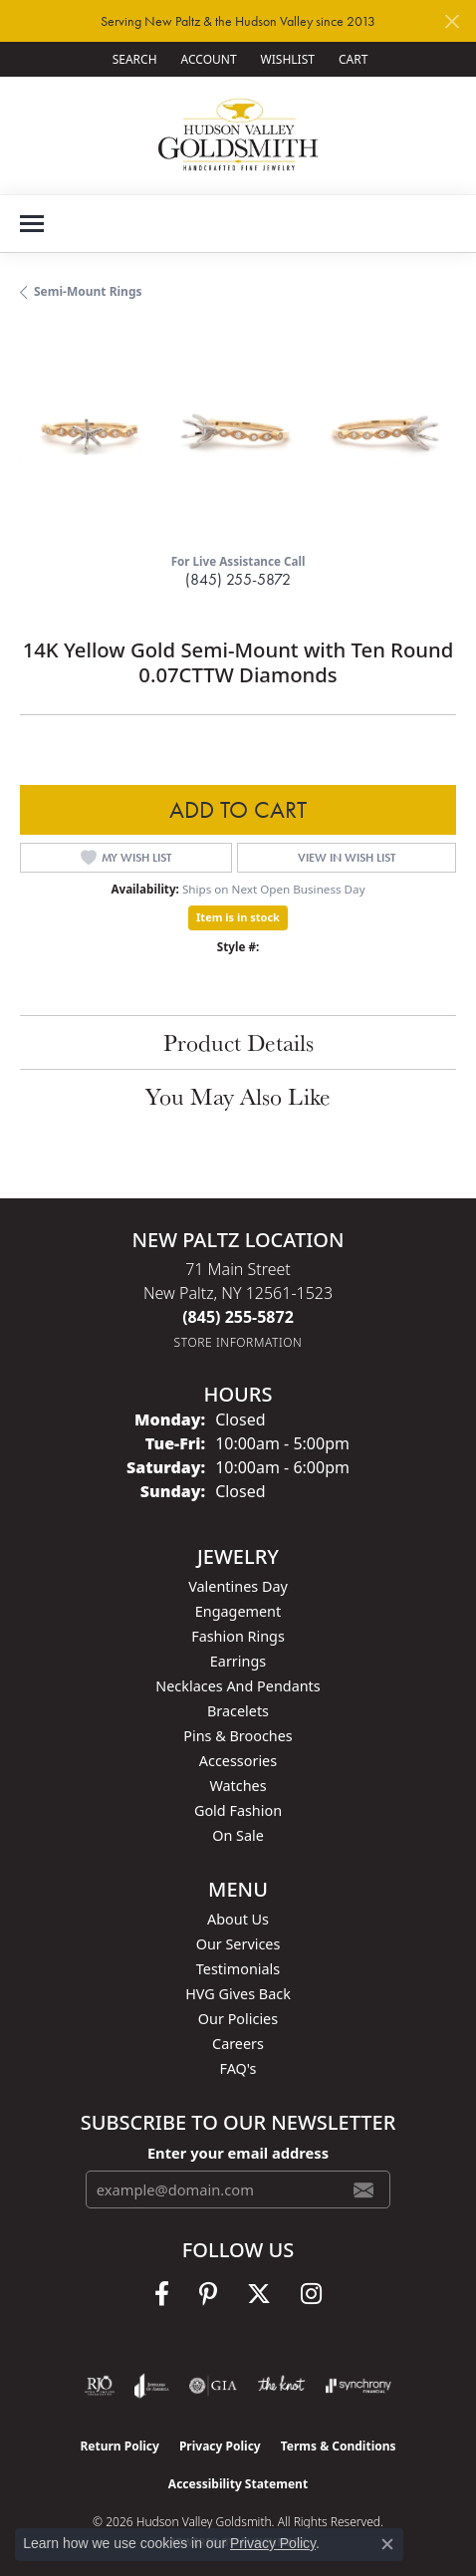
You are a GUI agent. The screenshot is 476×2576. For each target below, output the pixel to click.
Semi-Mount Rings (88, 291)
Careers (238, 2043)
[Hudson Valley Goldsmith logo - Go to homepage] (238, 135)
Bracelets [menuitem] (238, 1710)
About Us (238, 1919)
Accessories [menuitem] (238, 1760)
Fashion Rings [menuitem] (238, 1636)
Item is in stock (238, 916)
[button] (133, 59)
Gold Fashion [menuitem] (238, 1810)
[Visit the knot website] (281, 2386)
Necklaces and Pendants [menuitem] (237, 1685)
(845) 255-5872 (238, 579)
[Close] (451, 21)
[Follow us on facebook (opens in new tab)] (161, 2294)
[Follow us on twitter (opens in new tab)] (259, 2294)
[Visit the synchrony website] (358, 2386)
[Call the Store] (238, 1317)
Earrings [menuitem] (238, 1661)
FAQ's (237, 2068)
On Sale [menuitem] (238, 1835)
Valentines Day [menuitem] (238, 1586)
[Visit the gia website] (213, 2386)
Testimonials (238, 1968)
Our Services (238, 1943)
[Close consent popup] (387, 2544)
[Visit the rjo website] (100, 2386)
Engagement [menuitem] (238, 1611)
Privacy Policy (220, 2446)
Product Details (238, 1042)
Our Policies (238, 2018)
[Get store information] (238, 1342)
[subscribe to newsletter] (363, 2189)
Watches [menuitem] (237, 1785)
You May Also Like (238, 1096)
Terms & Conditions (338, 2446)
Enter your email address (238, 2153)
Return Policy (119, 2446)
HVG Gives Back (238, 1993)
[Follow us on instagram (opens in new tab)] (311, 2294)
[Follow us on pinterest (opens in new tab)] (208, 2294)
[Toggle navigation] (32, 223)
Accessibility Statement (238, 2483)
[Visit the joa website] (151, 2386)
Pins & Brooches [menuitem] (237, 1735)
